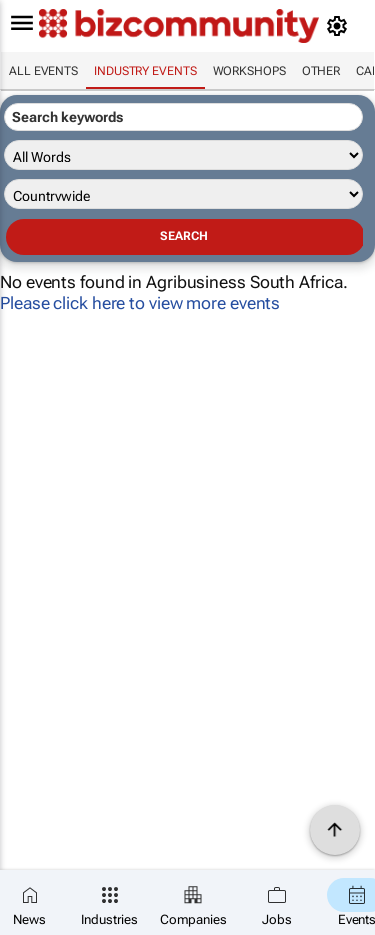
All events (43, 71)
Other (321, 71)
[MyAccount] (340, 26)
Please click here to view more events (140, 303)
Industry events (145, 71)
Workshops (249, 71)
